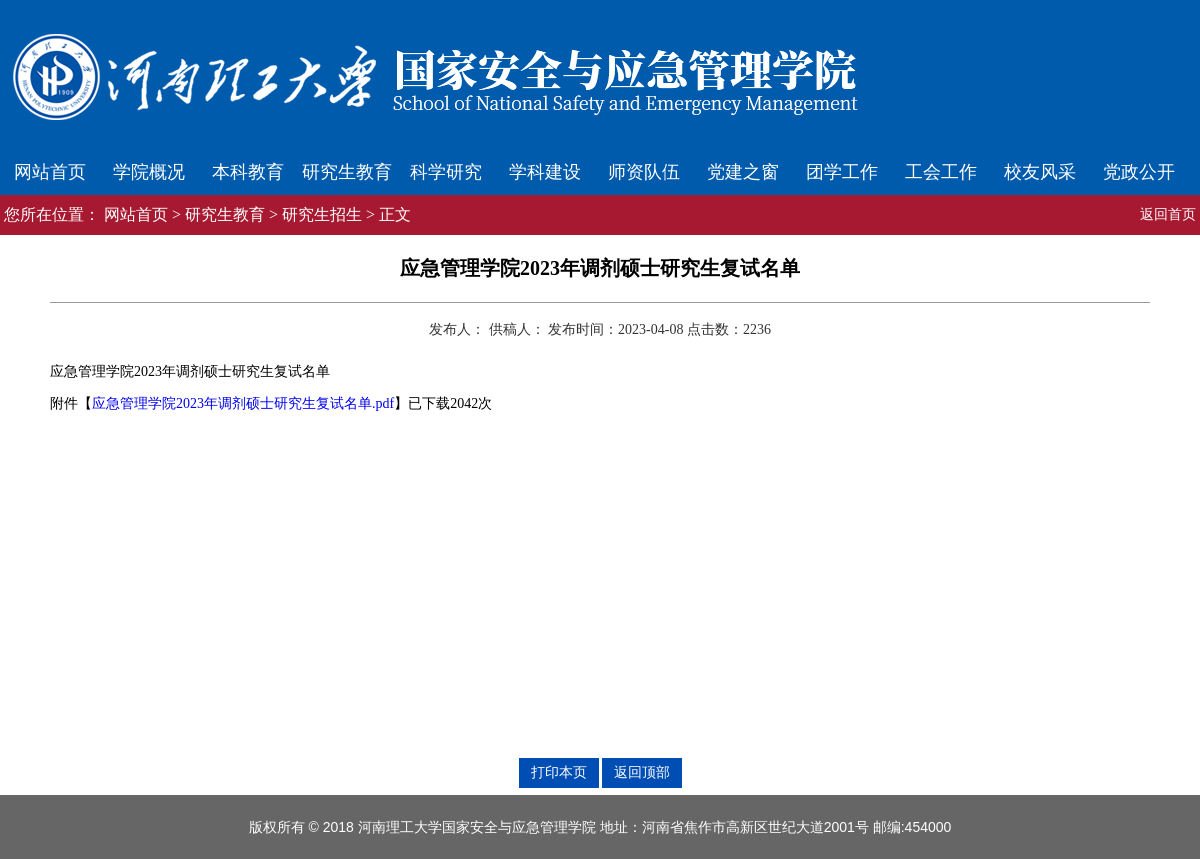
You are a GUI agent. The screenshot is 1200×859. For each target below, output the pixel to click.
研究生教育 (347, 172)
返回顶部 (642, 772)
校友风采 (1040, 172)
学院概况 (149, 172)
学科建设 (545, 172)
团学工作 (842, 172)
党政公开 (1139, 172)
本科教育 (248, 172)
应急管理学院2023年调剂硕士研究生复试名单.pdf (243, 403)
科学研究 (446, 172)
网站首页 (50, 172)
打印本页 (559, 772)
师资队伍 (644, 172)
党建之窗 (743, 172)
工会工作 (941, 172)
